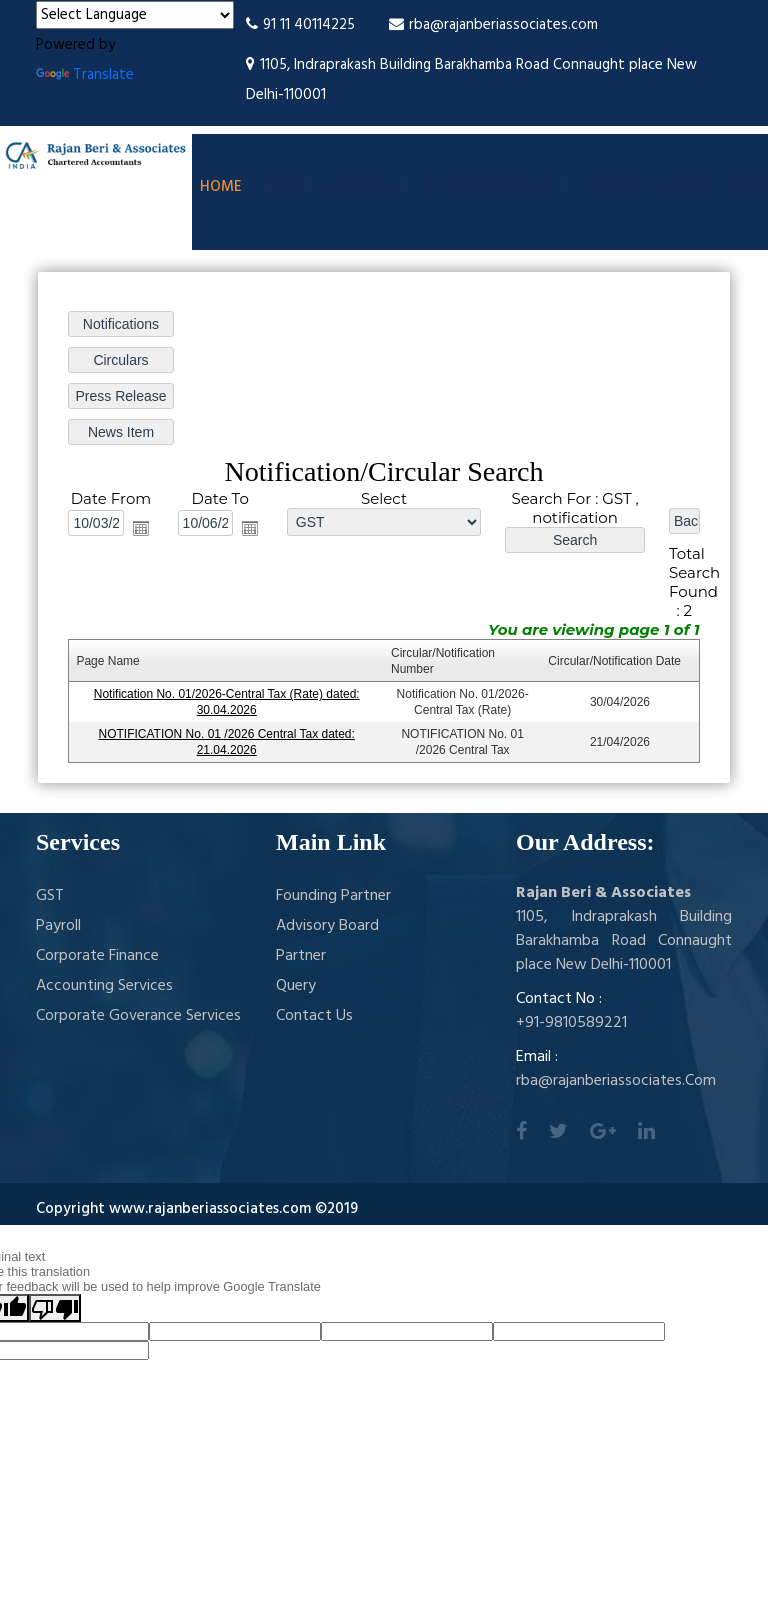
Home (221, 187)
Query (610, 187)
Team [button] (280, 187)
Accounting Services (104, 986)
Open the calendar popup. (141, 528)
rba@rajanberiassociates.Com (616, 1081)
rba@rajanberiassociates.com (493, 25)
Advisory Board (327, 926)
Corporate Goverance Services (138, 1016)
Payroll (58, 926)
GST (50, 896)
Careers (680, 187)
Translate (85, 75)
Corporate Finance (97, 956)
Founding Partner (333, 896)
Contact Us (314, 1016)
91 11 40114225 (300, 25)
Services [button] (364, 187)
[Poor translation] (55, 1308)
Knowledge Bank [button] (493, 187)
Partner (301, 956)
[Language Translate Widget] (135, 15)
